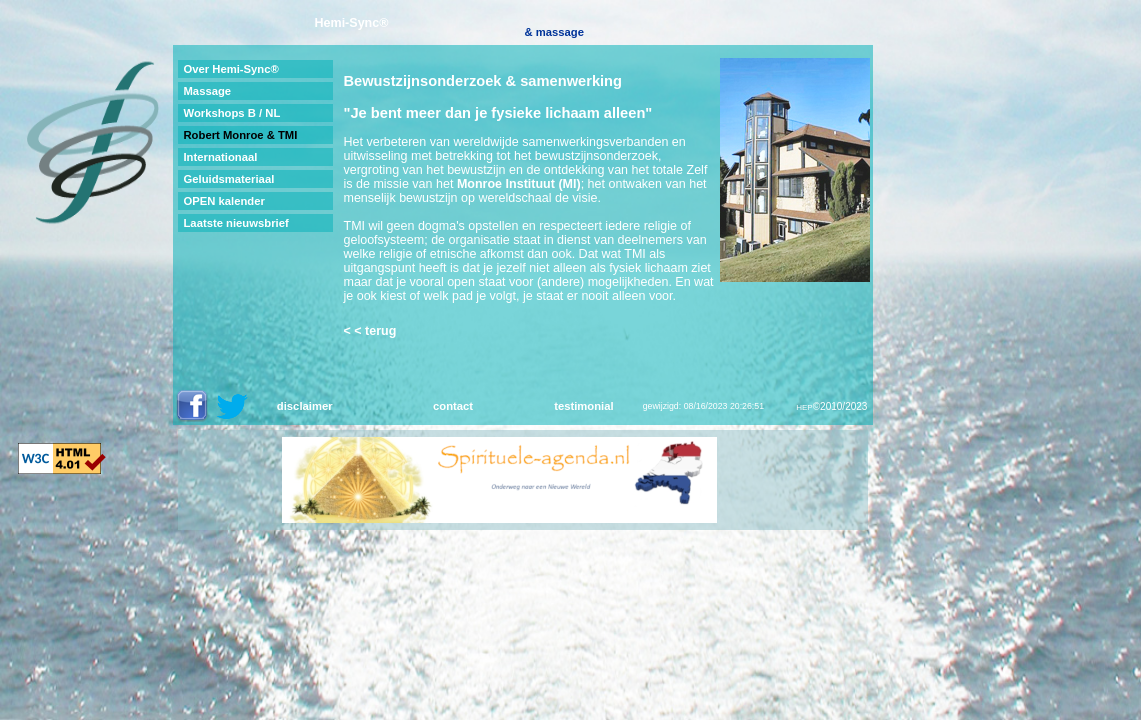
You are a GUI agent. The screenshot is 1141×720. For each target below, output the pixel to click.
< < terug (369, 331)
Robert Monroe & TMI (240, 135)
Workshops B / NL (231, 113)
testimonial (583, 406)
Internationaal (220, 157)
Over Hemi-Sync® (230, 69)
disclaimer (305, 406)
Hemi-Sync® (352, 23)
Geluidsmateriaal (228, 179)
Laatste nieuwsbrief (235, 223)
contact (453, 406)
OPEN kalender (223, 201)
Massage (207, 91)
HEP (804, 407)
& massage (554, 32)
